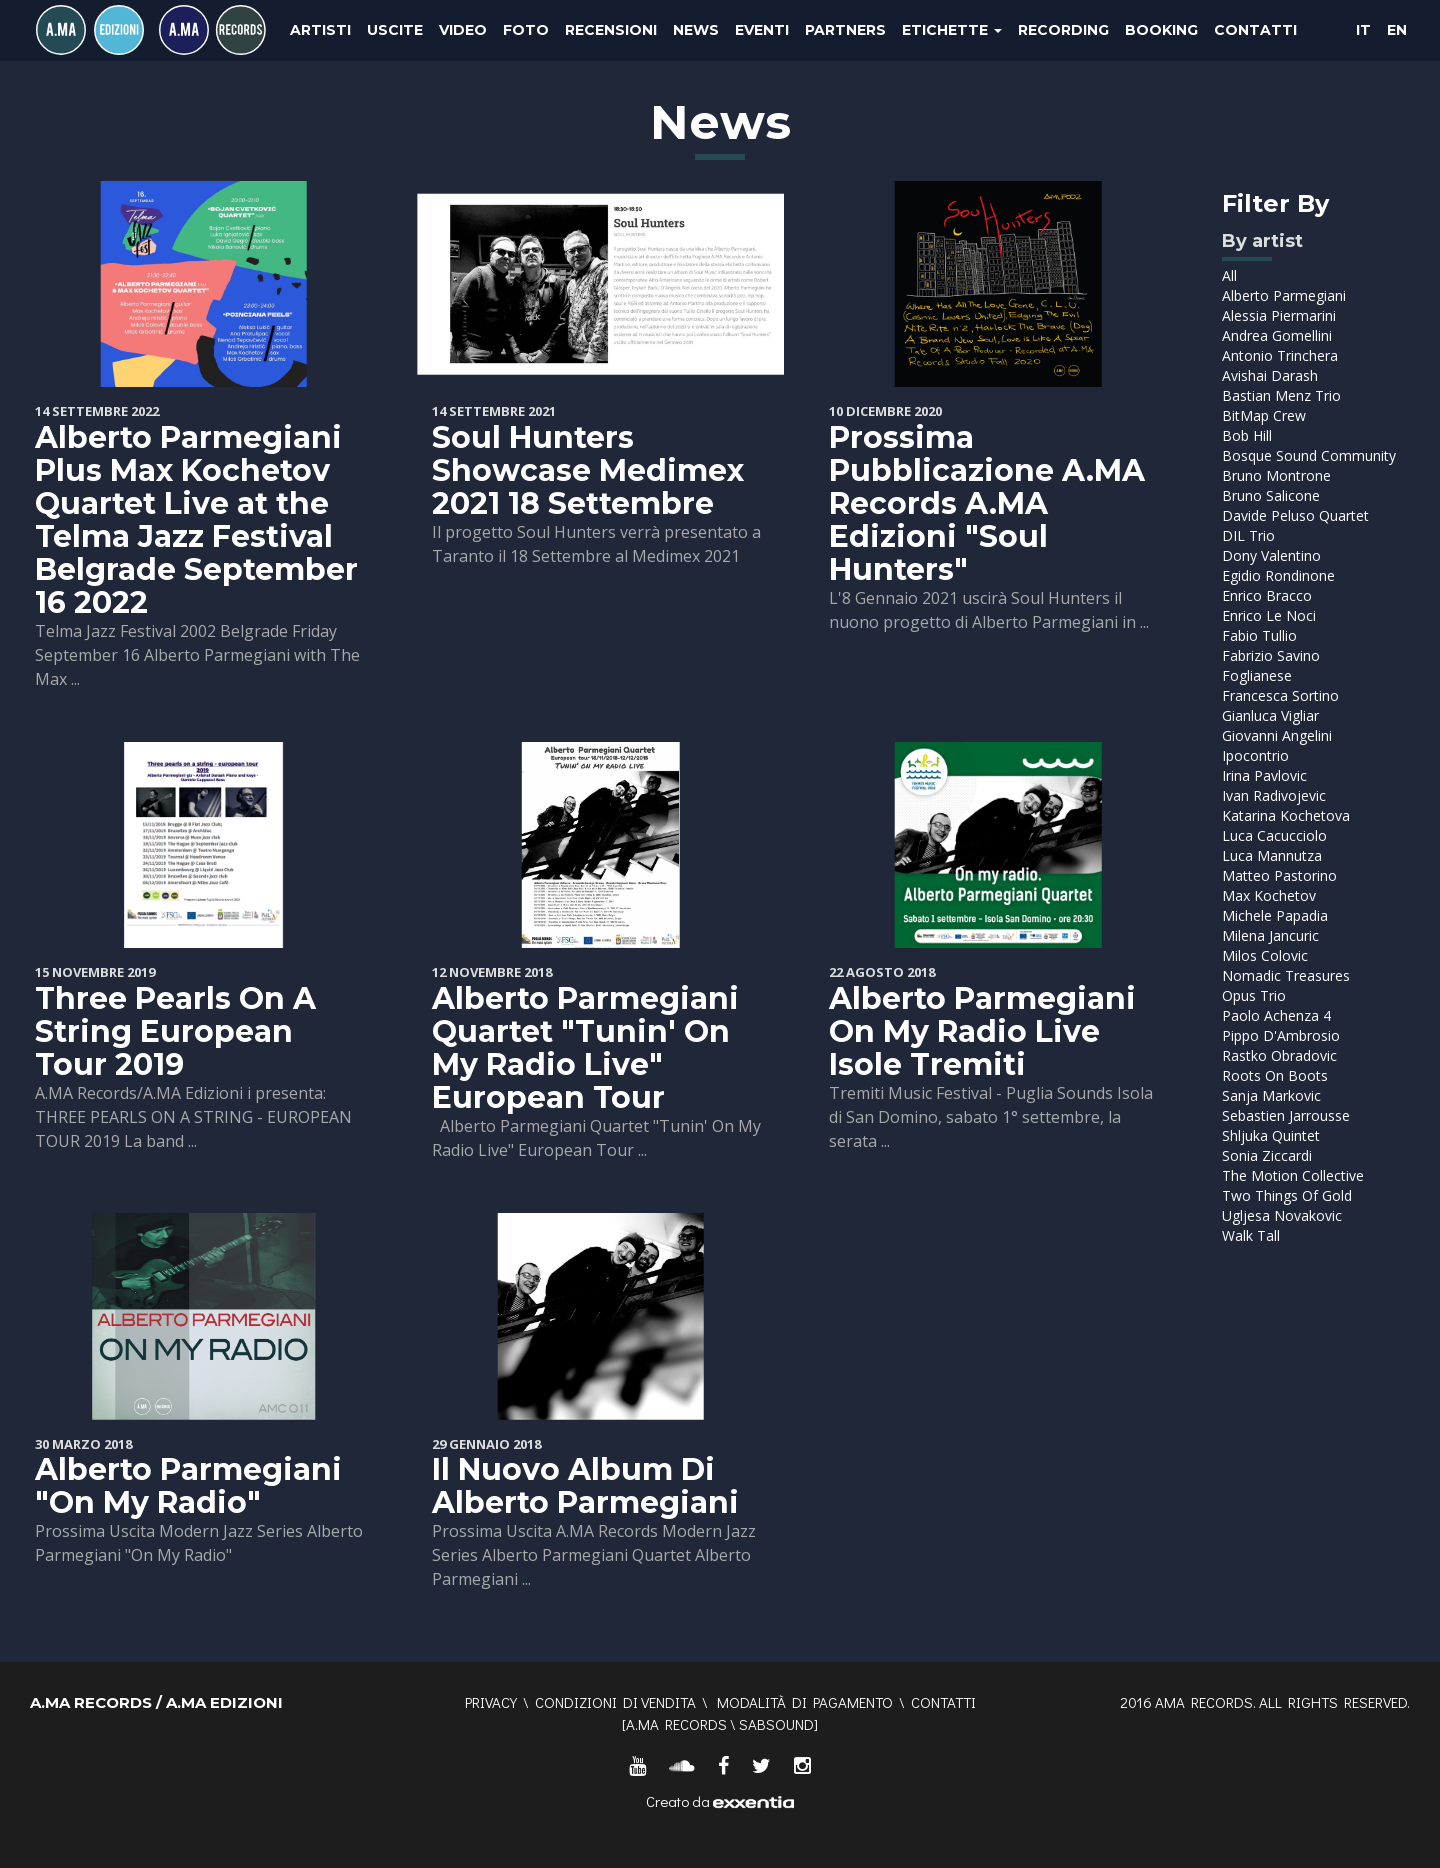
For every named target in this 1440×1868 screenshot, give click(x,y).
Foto (526, 30)
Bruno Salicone (1271, 495)
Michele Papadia (1275, 915)
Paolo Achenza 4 (1276, 1015)
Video (463, 30)
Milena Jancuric (1270, 935)
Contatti (1255, 30)
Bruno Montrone (1276, 475)
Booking (1161, 30)
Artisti (320, 30)
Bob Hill (1247, 435)
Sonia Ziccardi (1267, 1155)
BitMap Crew (1264, 415)
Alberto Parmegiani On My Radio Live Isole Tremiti (982, 1031)
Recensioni (611, 30)
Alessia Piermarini (1279, 315)
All (1229, 275)
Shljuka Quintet (1271, 1135)
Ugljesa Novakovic (1282, 1215)
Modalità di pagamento (805, 1702)
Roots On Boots (1275, 1075)
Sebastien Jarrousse (1286, 1115)
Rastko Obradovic (1279, 1055)
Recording (1063, 30)
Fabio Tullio (1259, 635)
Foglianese (1257, 675)
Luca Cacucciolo (1274, 835)
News (696, 30)
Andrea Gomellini (1277, 335)
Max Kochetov (1269, 895)
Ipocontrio (1255, 755)
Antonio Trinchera (1280, 355)
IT (1363, 30)
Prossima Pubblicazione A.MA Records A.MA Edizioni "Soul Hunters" (987, 503)
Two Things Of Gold (1287, 1195)
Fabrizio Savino (1271, 655)
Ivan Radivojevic (1274, 795)
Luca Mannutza (1272, 855)
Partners (845, 30)
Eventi (762, 30)
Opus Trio (1254, 995)
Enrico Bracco (1267, 595)
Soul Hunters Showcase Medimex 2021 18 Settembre (588, 470)
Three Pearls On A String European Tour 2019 (175, 1031)
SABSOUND (776, 1724)
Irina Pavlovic (1264, 775)
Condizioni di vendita (615, 1702)
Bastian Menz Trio (1281, 395)
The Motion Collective (1293, 1175)
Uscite (395, 30)
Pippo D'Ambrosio (1281, 1035)
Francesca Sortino (1280, 695)
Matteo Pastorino (1279, 875)
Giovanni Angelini (1277, 735)
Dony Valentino (1271, 555)
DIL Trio (1248, 535)
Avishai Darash (1270, 375)
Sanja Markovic (1271, 1095)
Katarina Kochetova (1286, 815)
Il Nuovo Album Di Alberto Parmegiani (585, 1486)
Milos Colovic (1265, 955)
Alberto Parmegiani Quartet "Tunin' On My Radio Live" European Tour (585, 1048)
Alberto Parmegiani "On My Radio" (188, 1486)
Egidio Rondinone (1278, 575)
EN (1397, 30)
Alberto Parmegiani (1284, 295)
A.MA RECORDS (676, 1724)
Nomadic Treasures (1286, 975)
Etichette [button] (952, 30)
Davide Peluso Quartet (1295, 515)
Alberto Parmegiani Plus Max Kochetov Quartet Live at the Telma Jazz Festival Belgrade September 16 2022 (196, 520)
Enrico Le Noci (1269, 615)
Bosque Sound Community (1309, 455)
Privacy (491, 1702)
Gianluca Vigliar (1270, 715)
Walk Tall (1251, 1235)
